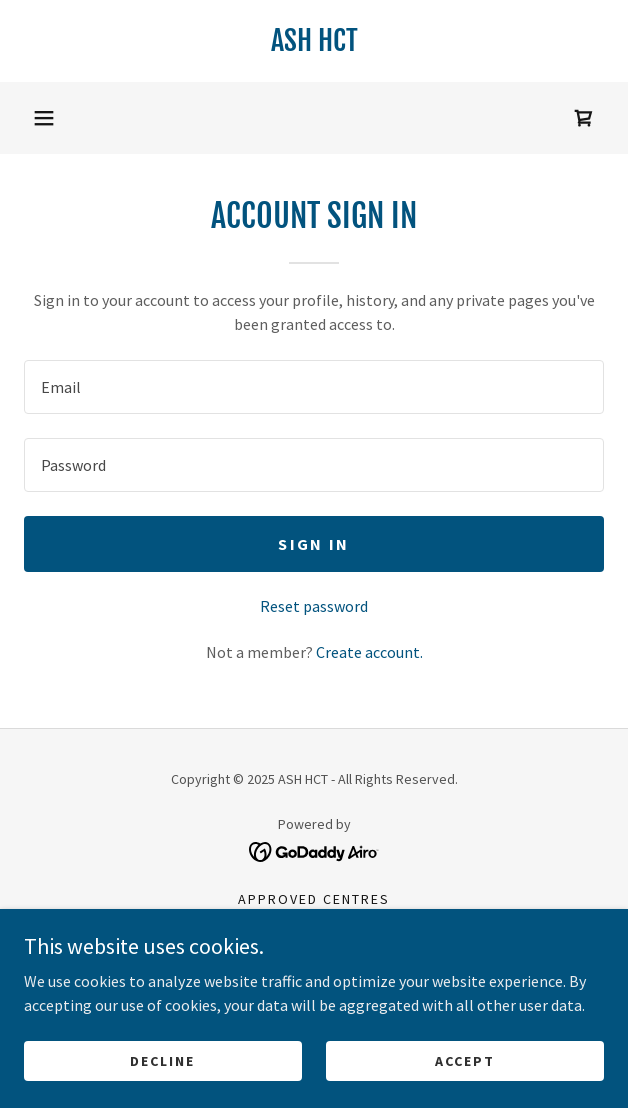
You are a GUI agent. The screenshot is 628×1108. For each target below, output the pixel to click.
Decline (162, 1060)
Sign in (313, 544)
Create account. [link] (369, 652)
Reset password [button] (314, 606)
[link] (314, 41)
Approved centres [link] (314, 899)
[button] (44, 118)
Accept (465, 1060)
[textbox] (314, 387)
